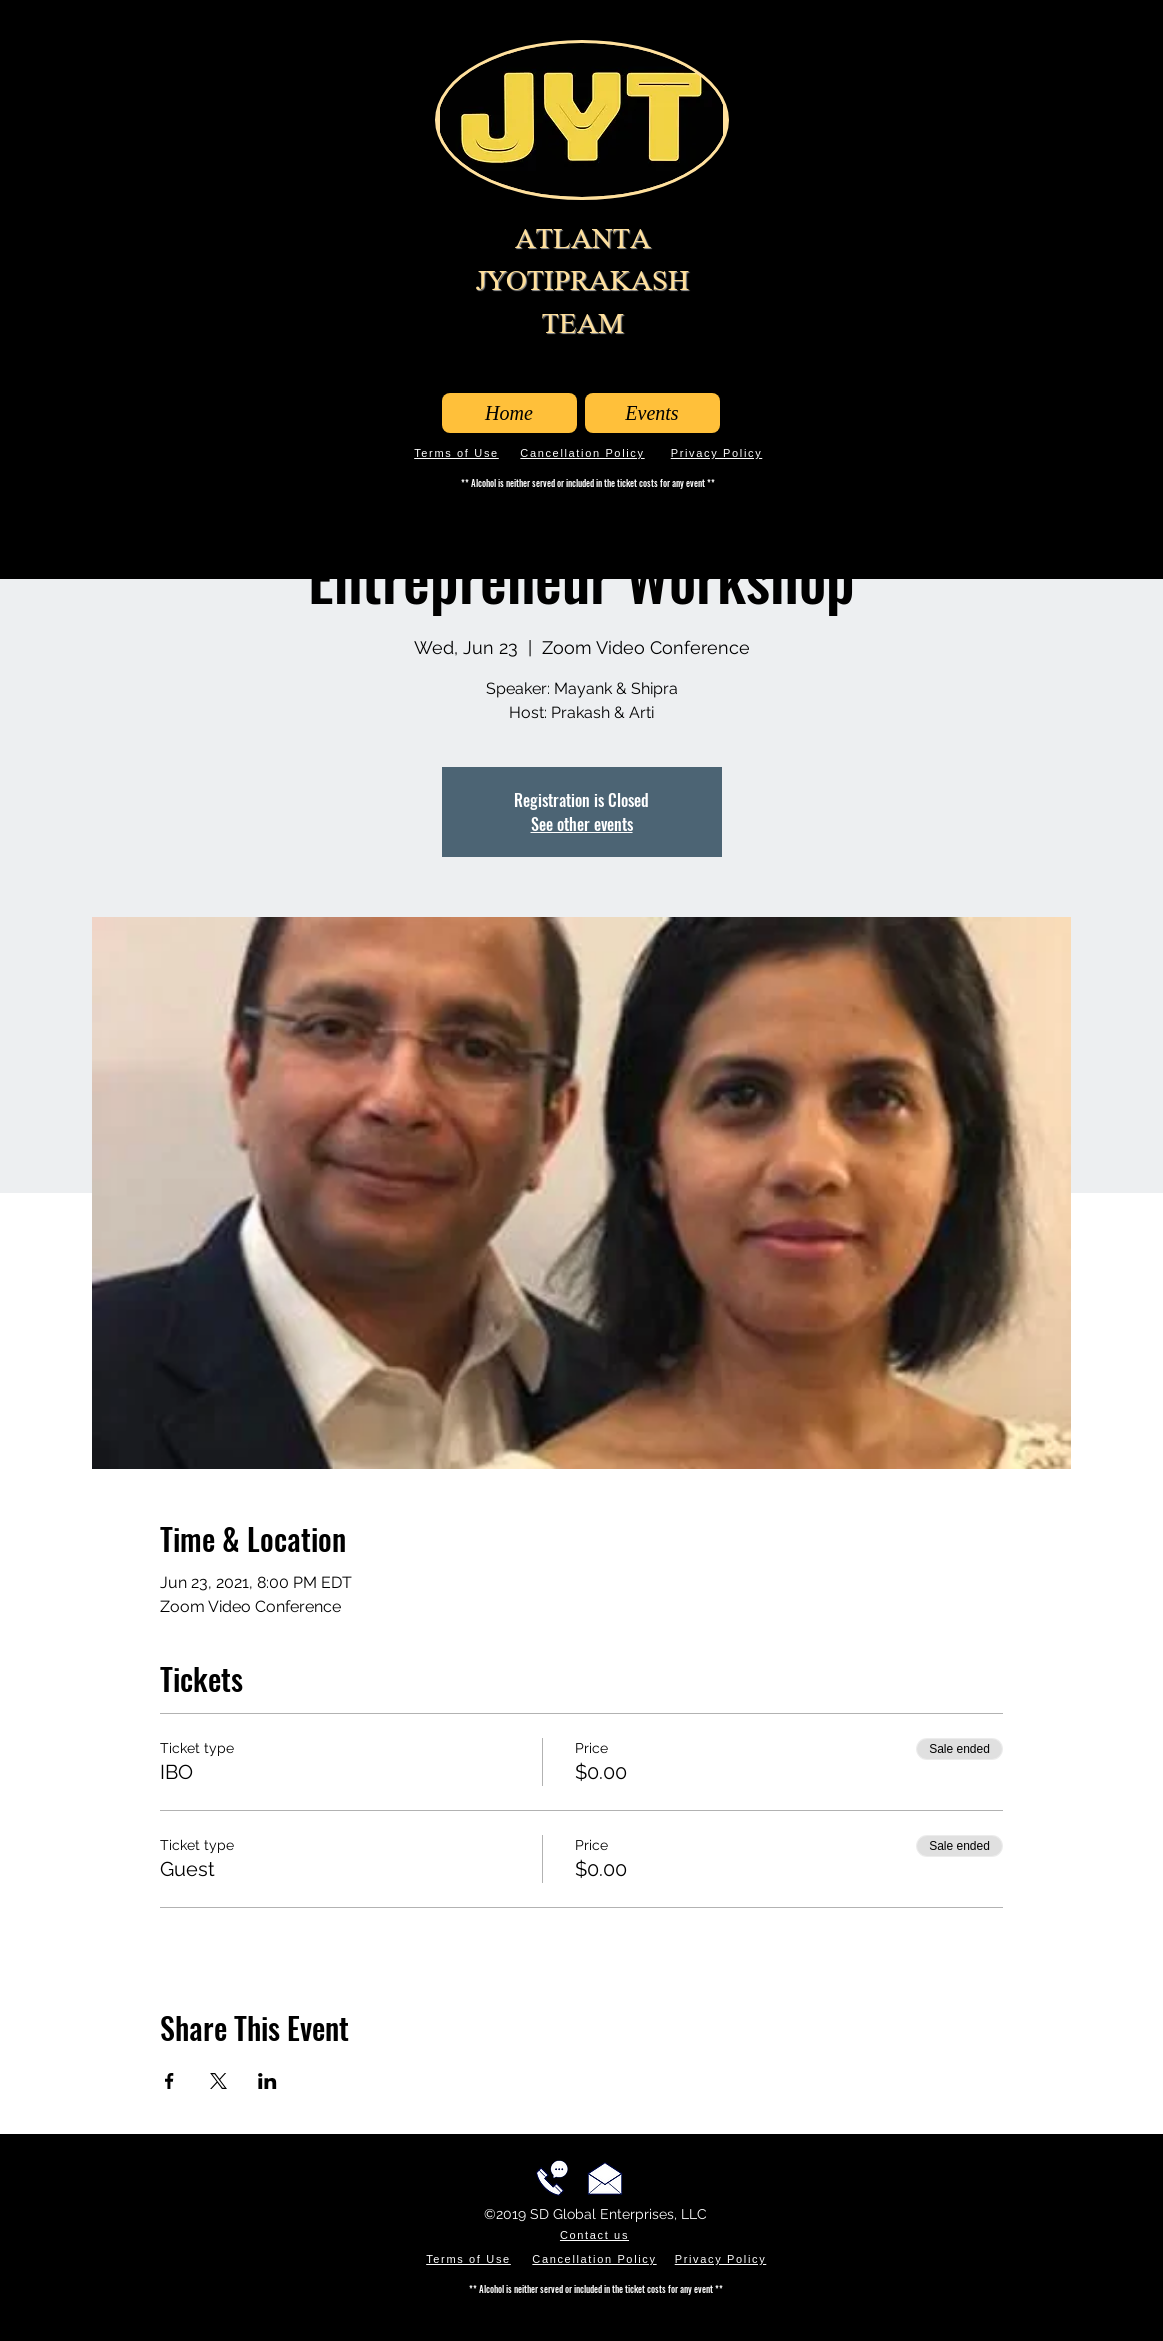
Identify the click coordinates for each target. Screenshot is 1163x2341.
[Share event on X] (218, 2081)
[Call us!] (552, 2178)
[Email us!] (605, 2178)
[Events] (652, 413)
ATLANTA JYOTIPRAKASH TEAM (582, 281)
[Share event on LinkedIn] (267, 2081)
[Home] (509, 413)
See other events (582, 824)
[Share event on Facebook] (169, 2081)
